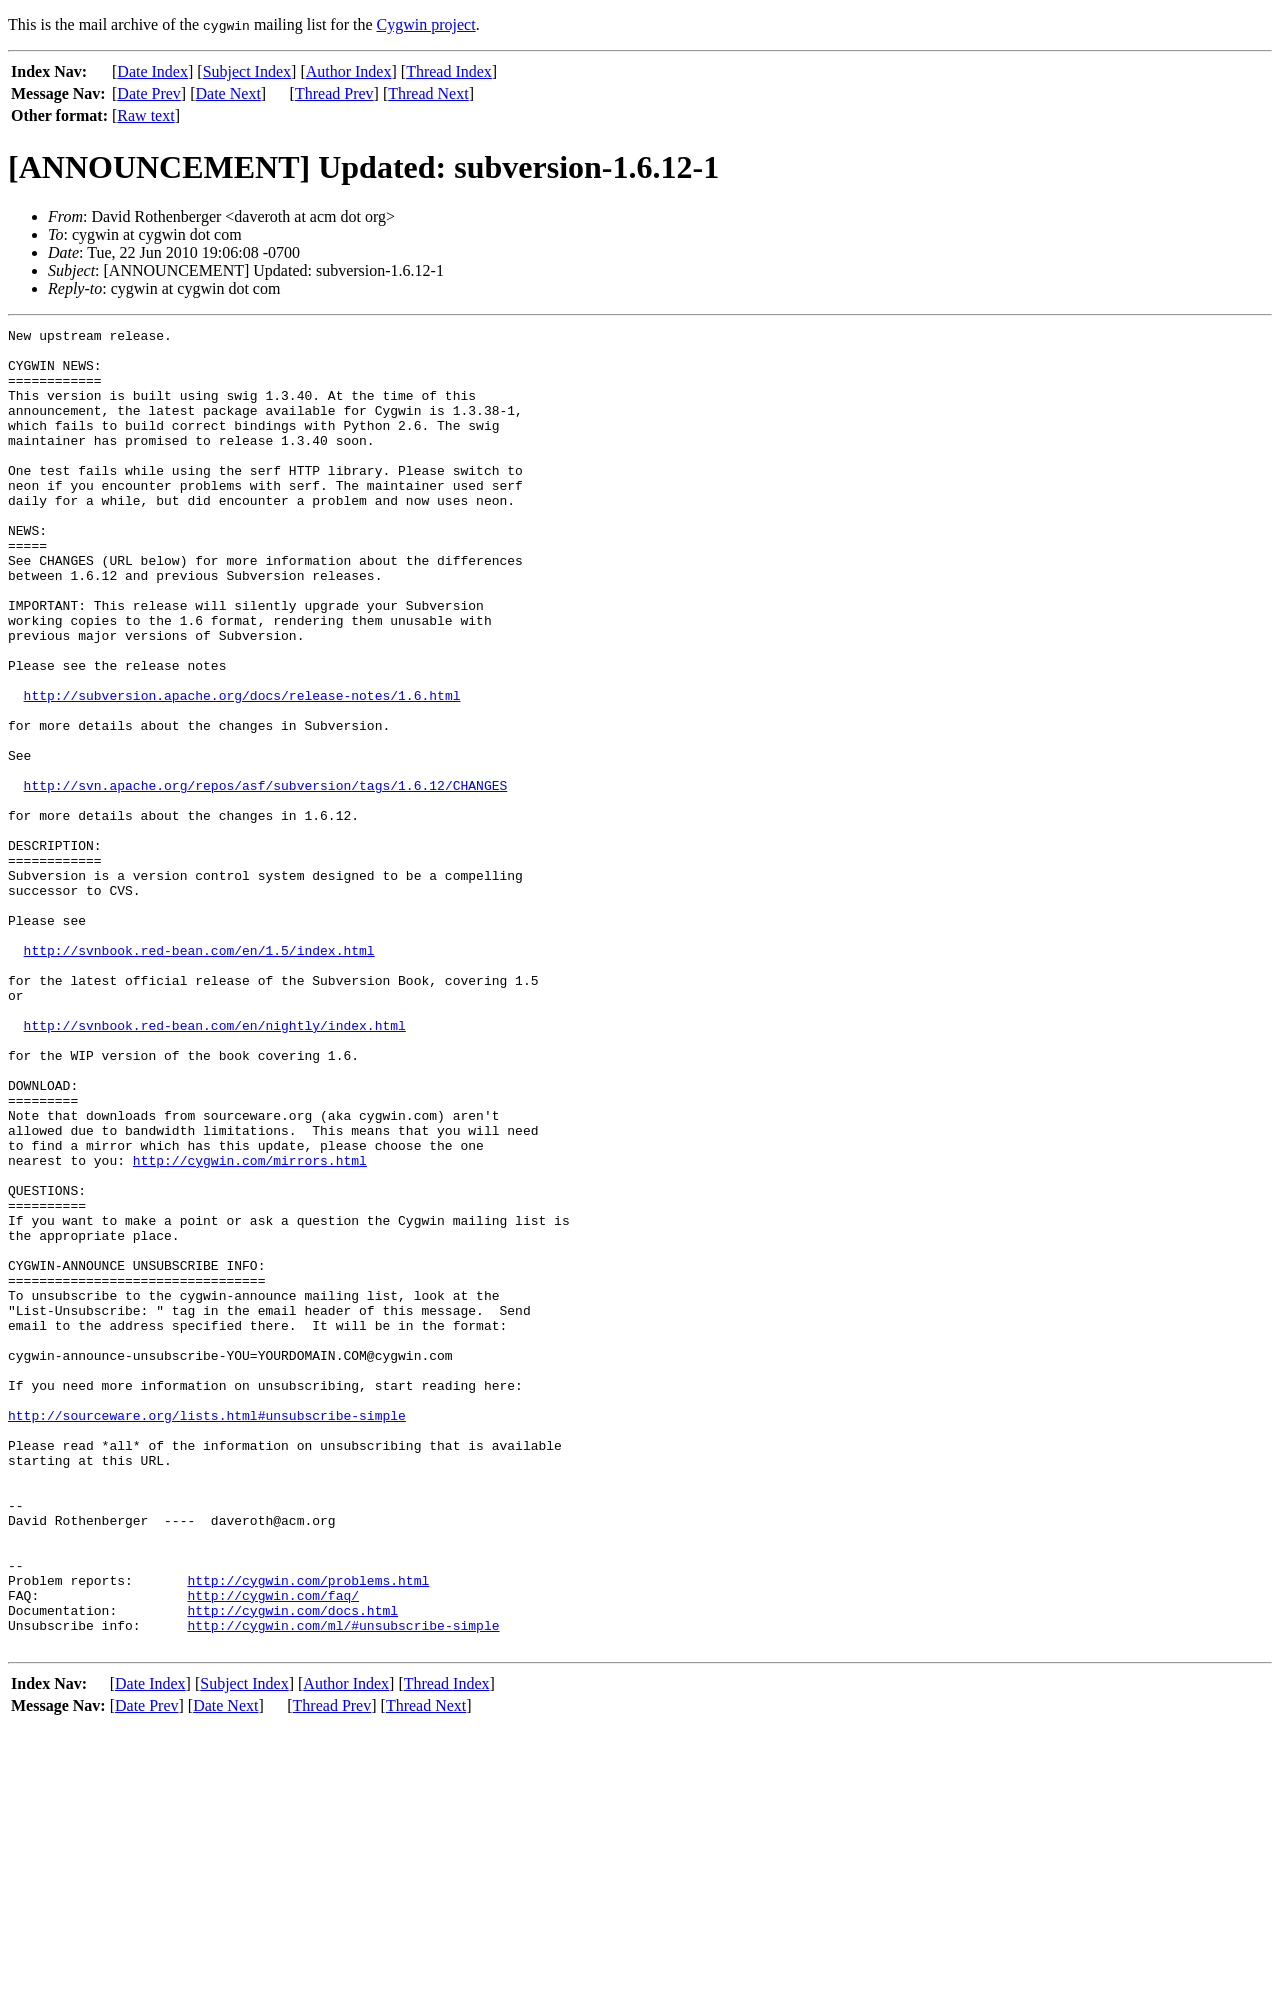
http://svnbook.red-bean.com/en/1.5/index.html (199, 1076)
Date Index (152, 71)
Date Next (228, 93)
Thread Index (449, 71)
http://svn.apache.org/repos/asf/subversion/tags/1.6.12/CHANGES (266, 878)
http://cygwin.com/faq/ (273, 1850)
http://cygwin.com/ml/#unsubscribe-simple (343, 1886)
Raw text (145, 115)
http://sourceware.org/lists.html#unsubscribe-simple (207, 1634)
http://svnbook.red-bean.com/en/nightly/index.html (215, 1166)
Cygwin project (426, 24)
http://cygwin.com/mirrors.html (250, 1328)
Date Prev (149, 93)
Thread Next (428, 93)
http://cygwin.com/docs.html (292, 1868)
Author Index (349, 71)
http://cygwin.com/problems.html (308, 1832)
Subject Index (247, 71)
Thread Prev (334, 93)
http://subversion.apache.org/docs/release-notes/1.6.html (242, 770)
